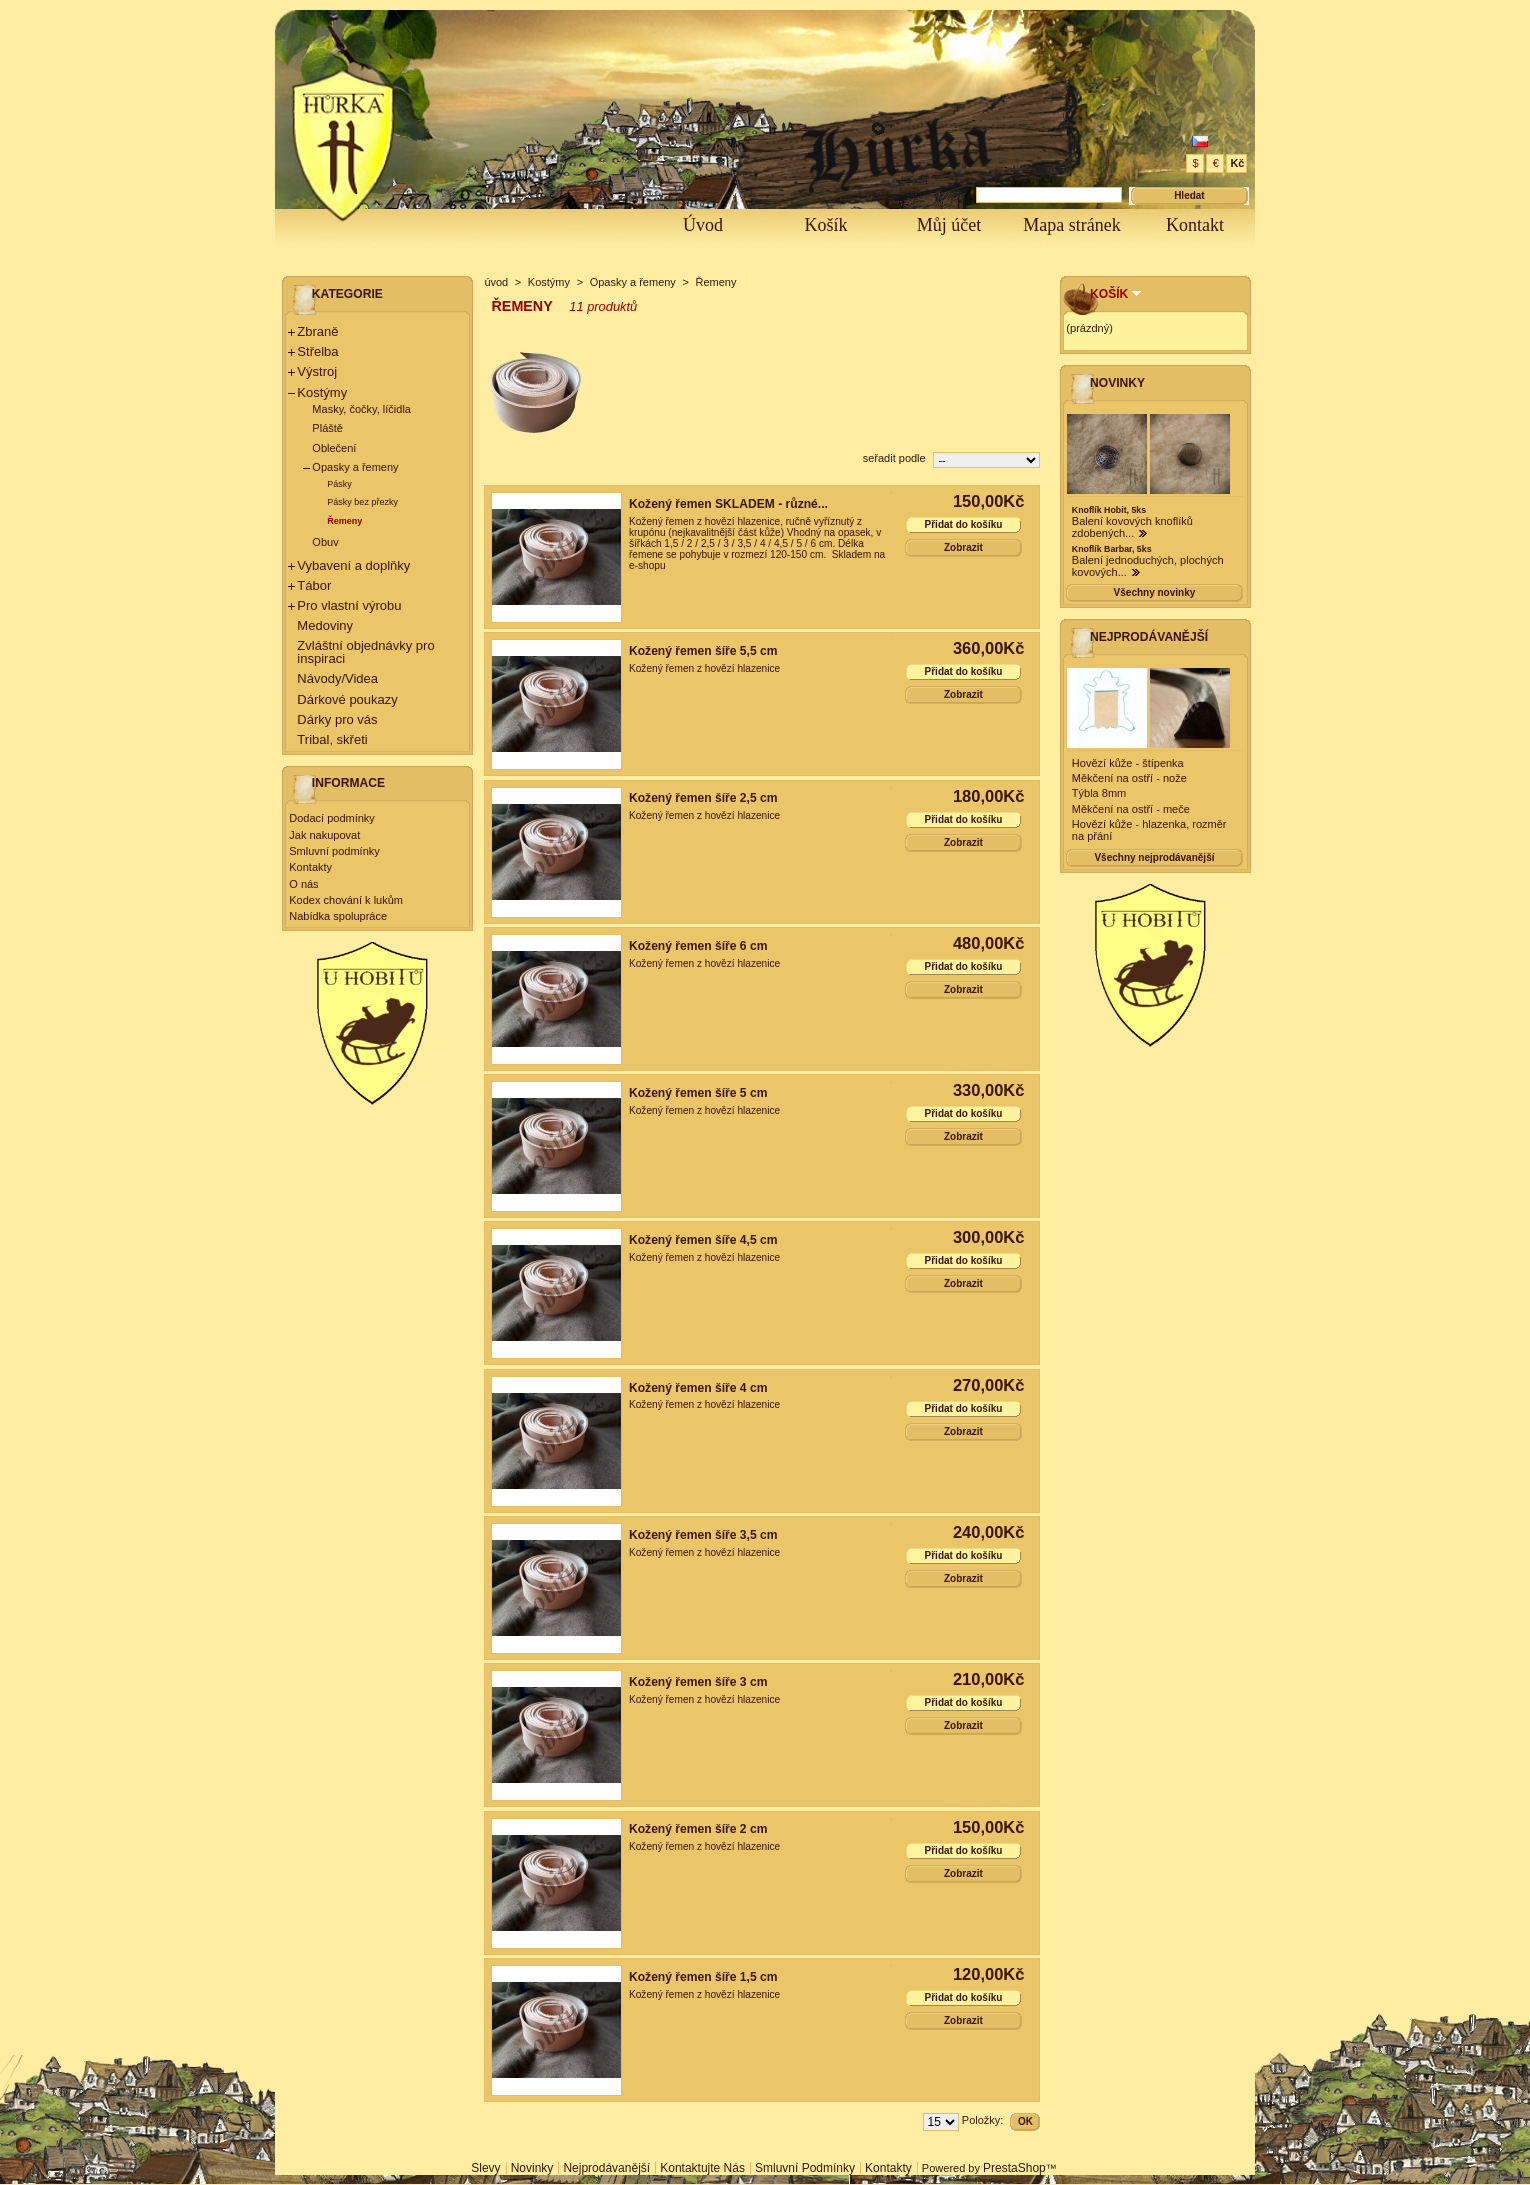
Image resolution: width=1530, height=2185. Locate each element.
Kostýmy (322, 392)
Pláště (327, 428)
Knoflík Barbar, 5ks (1112, 549)
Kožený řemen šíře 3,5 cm (703, 1535)
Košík (825, 225)
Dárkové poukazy (347, 699)
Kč (1237, 163)
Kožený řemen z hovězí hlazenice (704, 668)
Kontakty (310, 867)
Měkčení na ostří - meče (1131, 809)
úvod (496, 282)
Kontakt (1195, 225)
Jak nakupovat (324, 835)
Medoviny (325, 625)
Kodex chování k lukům (346, 900)
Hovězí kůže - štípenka (1128, 763)
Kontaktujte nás (702, 2168)
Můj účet (949, 225)
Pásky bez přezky (362, 502)
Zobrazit (963, 547)
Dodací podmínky (332, 818)
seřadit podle (894, 458)
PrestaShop (1014, 2168)
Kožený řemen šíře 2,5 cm (703, 798)
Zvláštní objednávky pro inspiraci (365, 652)
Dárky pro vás (337, 719)
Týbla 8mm (1099, 793)
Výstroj (317, 371)
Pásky (339, 484)
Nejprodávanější (1149, 637)
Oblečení (334, 448)
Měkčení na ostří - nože (1129, 778)
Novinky (1117, 383)
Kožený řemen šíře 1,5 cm (703, 1977)
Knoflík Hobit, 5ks (1109, 510)
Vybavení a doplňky (353, 565)
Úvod (703, 225)
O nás (303, 884)
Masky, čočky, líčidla (361, 409)
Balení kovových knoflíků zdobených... (1132, 527)
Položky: (983, 2120)
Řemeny (344, 521)
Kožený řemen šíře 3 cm (698, 1682)
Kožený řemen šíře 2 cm (698, 1829)
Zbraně (317, 331)
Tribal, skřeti (332, 739)
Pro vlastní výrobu (349, 605)
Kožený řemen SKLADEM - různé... (728, 504)
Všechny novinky (1155, 592)
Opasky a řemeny (355, 467)
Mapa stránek (1071, 225)
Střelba (317, 351)
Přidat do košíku (964, 524)
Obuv (325, 542)
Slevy (485, 2168)
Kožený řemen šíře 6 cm (698, 946)
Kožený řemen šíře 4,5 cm (703, 1240)
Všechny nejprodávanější (1154, 857)
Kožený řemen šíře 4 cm (698, 1388)
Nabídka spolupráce (338, 916)
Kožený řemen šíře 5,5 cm (703, 651)
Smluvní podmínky (334, 851)
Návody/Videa (337, 678)
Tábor (314, 585)
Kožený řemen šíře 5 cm (698, 1093)
